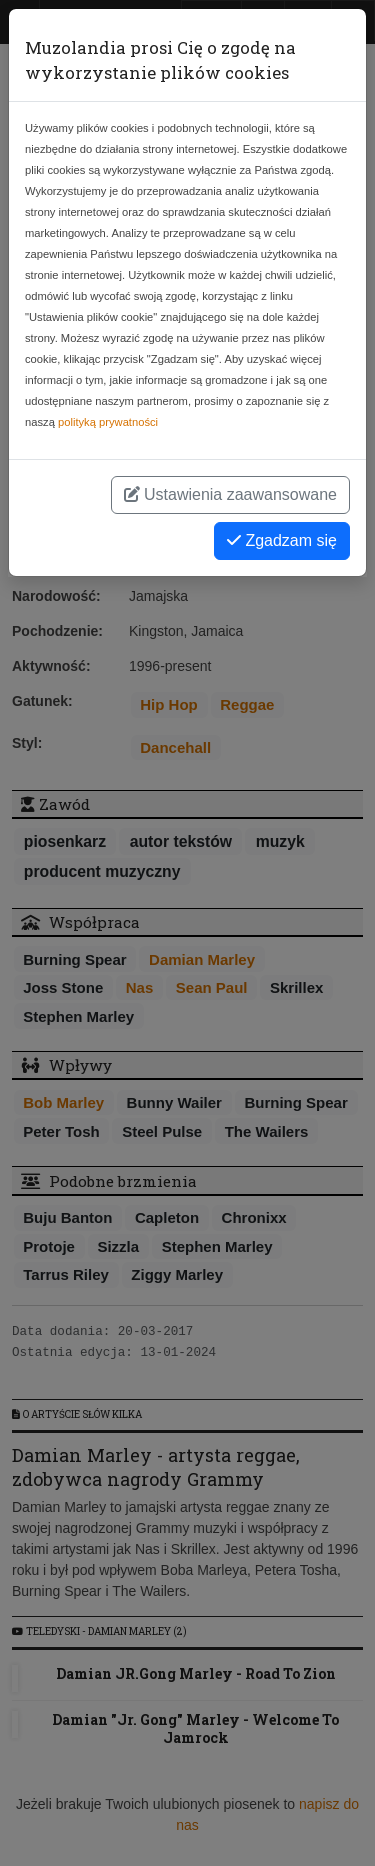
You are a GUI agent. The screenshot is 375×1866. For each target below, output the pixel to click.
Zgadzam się (282, 540)
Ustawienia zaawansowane (230, 494)
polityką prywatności (108, 422)
